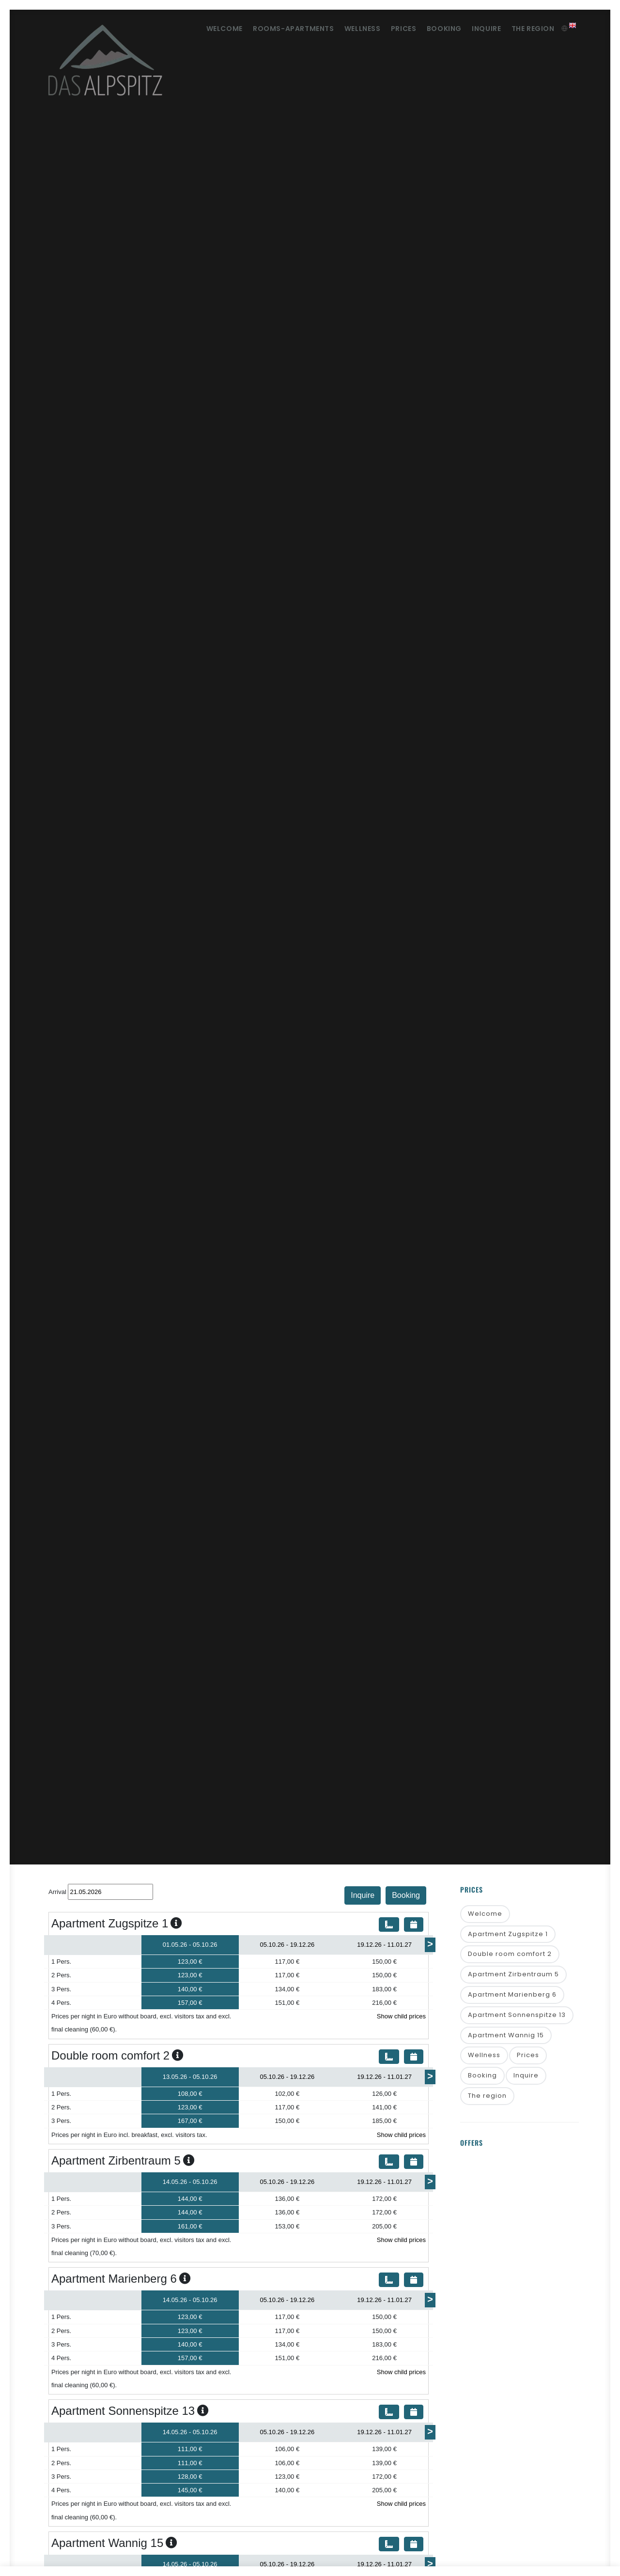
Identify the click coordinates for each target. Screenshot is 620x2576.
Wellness (344, 28)
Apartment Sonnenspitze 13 (517, 2016)
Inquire (480, 28)
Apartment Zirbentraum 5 (513, 1975)
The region (531, 28)
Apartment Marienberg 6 (512, 1995)
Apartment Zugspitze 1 (508, 1934)
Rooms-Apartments (270, 28)
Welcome (197, 28)
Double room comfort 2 (510, 1954)
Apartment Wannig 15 (506, 2037)
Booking (434, 28)
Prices (389, 28)
